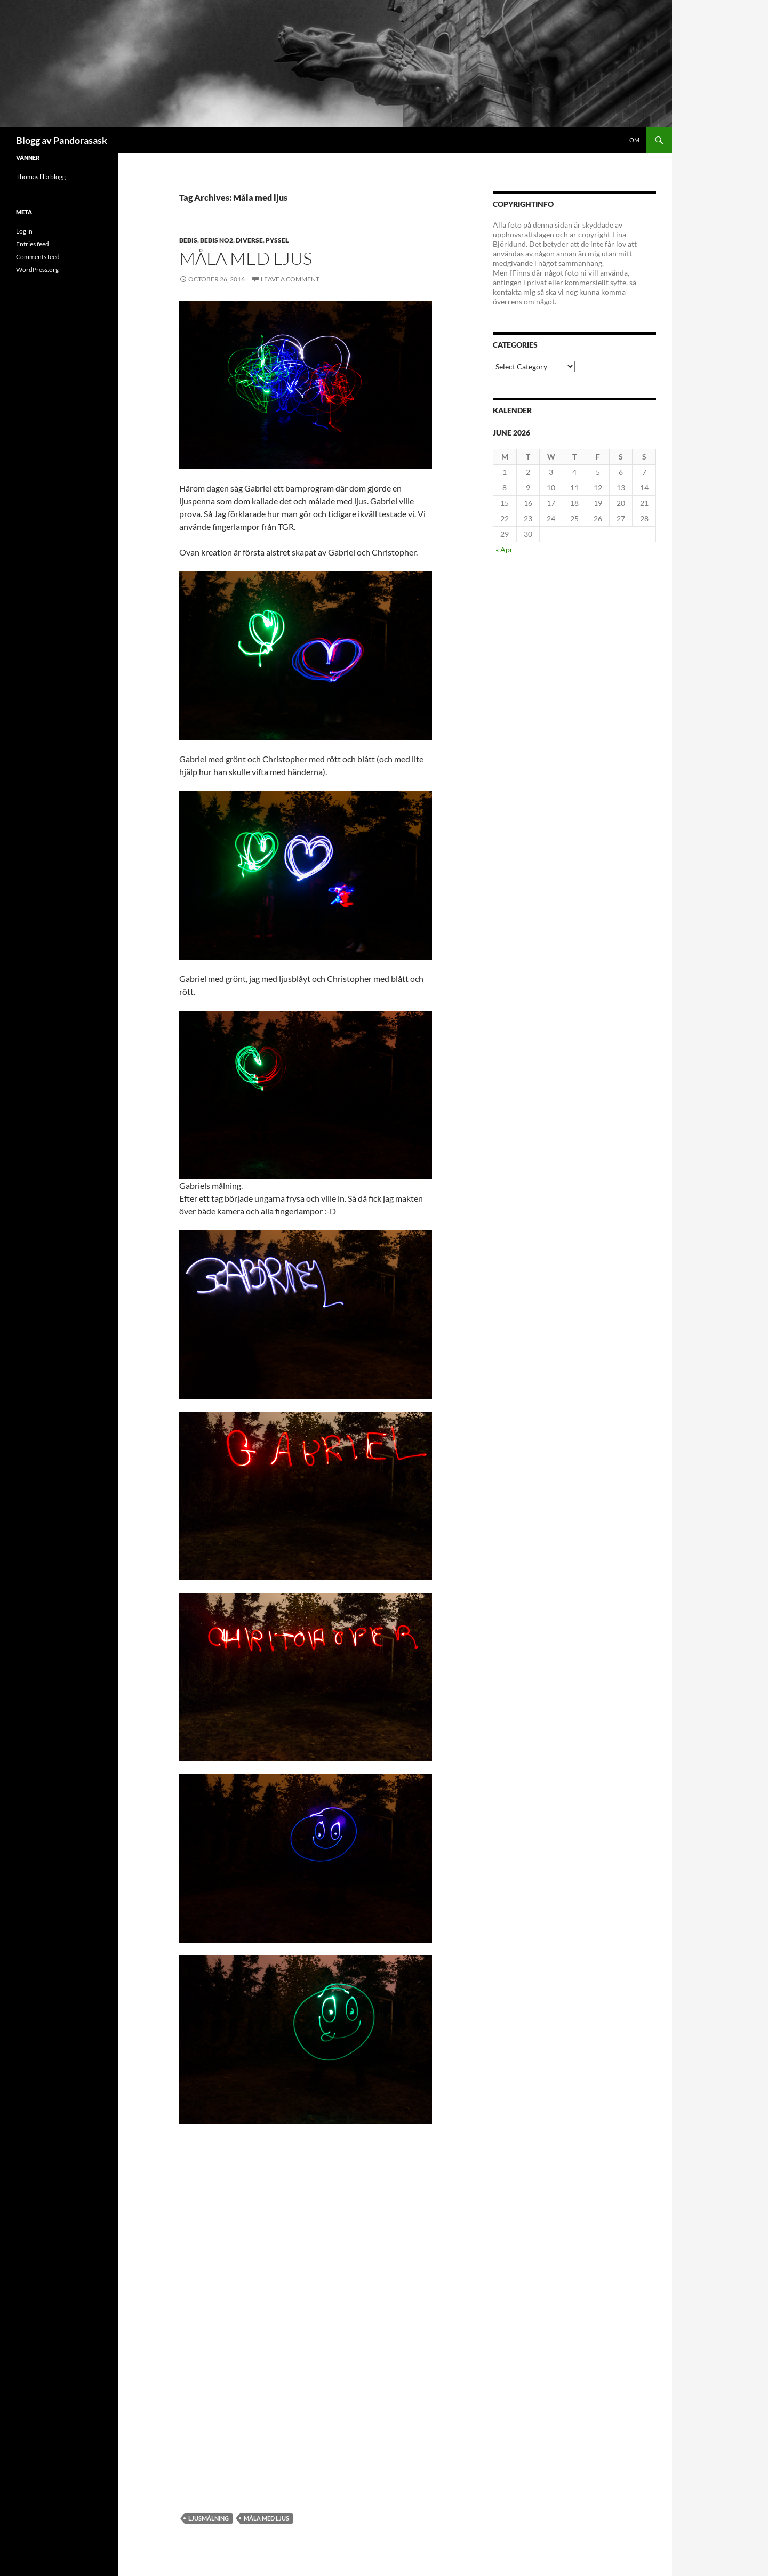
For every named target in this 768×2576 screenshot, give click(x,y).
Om (634, 139)
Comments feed (38, 257)
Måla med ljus (245, 258)
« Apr (504, 549)
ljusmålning (208, 2518)
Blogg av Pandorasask (61, 140)
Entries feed (32, 244)
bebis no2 (216, 240)
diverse (249, 240)
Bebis (188, 240)
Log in (24, 231)
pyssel (277, 240)
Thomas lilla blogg (41, 177)
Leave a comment (290, 279)
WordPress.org (37, 269)
